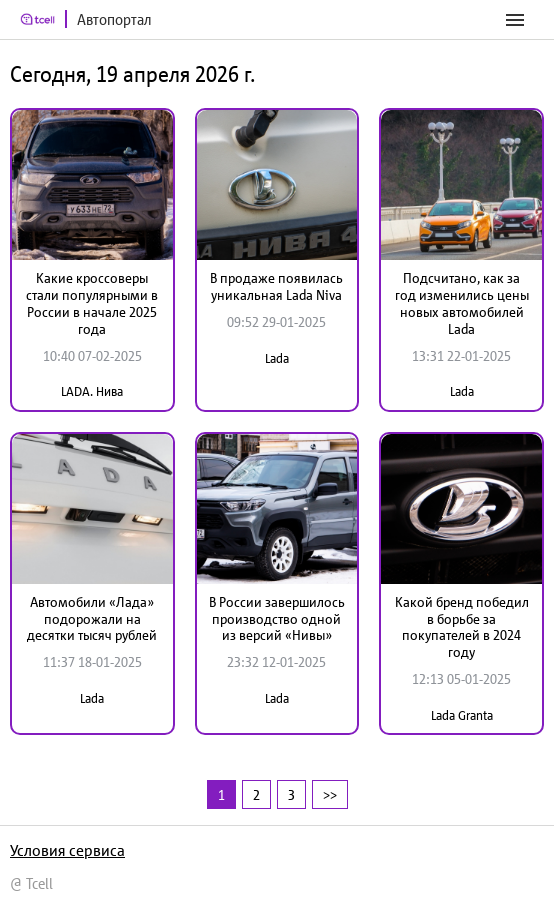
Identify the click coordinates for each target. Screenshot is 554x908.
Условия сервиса (67, 850)
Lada (277, 358)
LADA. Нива (92, 391)
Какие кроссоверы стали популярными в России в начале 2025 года (92, 303)
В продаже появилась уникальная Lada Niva (276, 286)
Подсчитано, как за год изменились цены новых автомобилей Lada (462, 303)
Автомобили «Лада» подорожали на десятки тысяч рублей (92, 619)
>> (330, 794)
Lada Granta (462, 715)
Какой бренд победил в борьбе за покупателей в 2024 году (462, 627)
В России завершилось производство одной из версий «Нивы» (277, 619)
